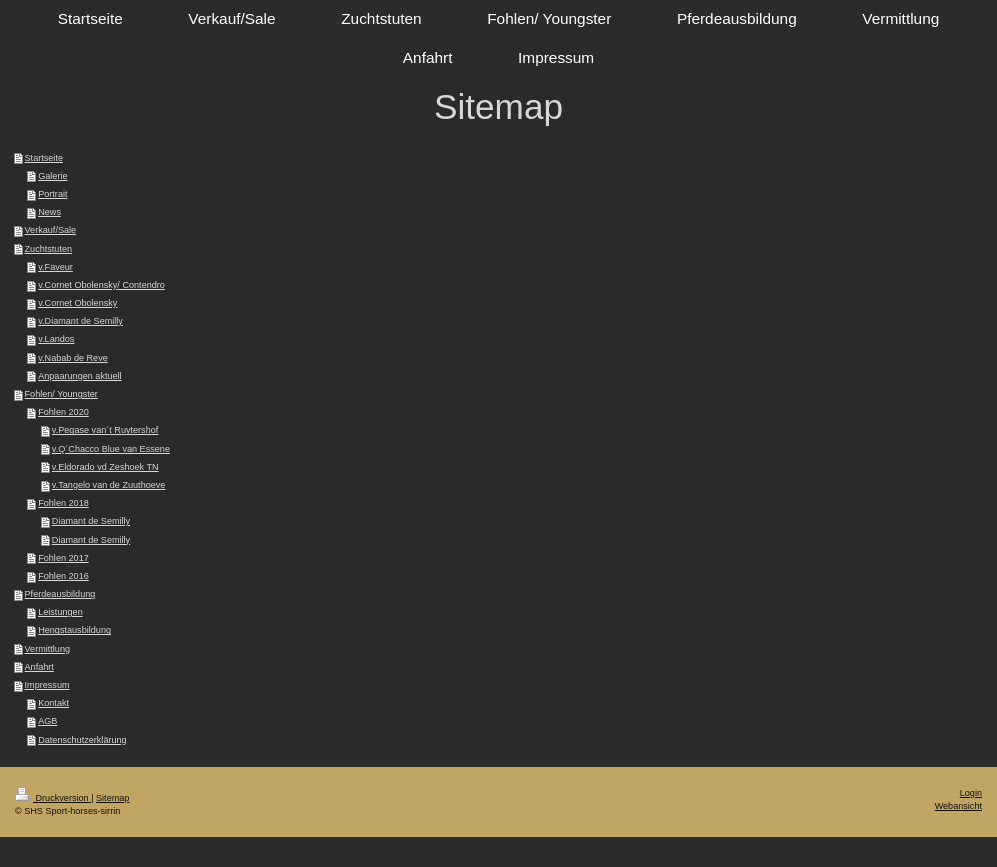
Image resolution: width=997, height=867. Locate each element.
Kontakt (53, 703)
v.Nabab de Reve (73, 358)
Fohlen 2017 (63, 558)
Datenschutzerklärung (82, 740)
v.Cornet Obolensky (77, 303)
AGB (47, 721)
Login (971, 793)
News (49, 212)
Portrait (52, 194)
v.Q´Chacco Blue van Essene (111, 449)
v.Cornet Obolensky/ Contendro (101, 285)
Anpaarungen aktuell (79, 376)
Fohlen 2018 (63, 503)
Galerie (52, 176)
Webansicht (958, 806)
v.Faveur (55, 267)
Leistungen (60, 612)
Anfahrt (39, 667)
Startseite (44, 158)
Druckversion (53, 798)
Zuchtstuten (49, 249)
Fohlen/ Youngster (61, 394)
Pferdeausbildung (60, 594)
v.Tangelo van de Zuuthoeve (109, 485)
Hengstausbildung (74, 630)
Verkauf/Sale (51, 230)
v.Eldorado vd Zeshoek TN (105, 467)
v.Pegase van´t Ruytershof (105, 430)
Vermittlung (48, 649)
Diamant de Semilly (91, 521)
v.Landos (56, 339)
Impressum (47, 685)
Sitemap (112, 798)
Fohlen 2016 (63, 576)
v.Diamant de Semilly (80, 321)
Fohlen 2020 (63, 412)
